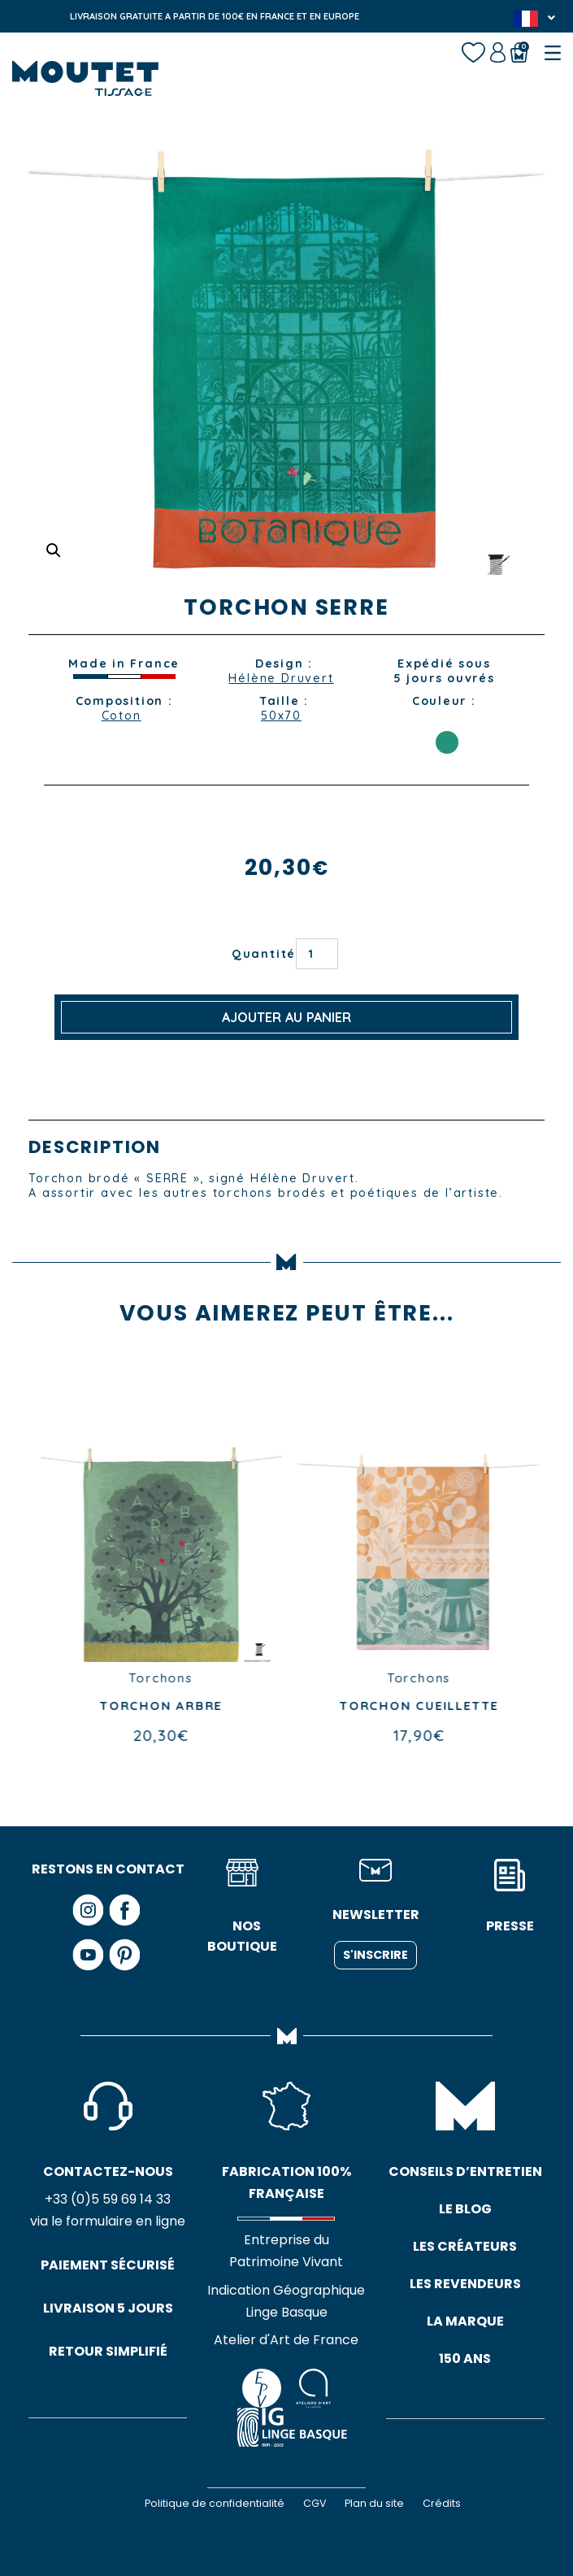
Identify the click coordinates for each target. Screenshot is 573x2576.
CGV (314, 2503)
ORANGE (447, 719)
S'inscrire (375, 1955)
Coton (121, 715)
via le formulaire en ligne (107, 2222)
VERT (447, 742)
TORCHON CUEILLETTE (491, 1705)
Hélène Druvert (280, 678)
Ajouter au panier (286, 1017)
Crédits (442, 2503)
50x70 (281, 715)
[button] (53, 550)
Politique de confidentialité (214, 2503)
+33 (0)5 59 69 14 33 (108, 2200)
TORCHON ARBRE (233, 1705)
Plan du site (374, 2503)
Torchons (233, 1678)
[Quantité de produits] (317, 953)
